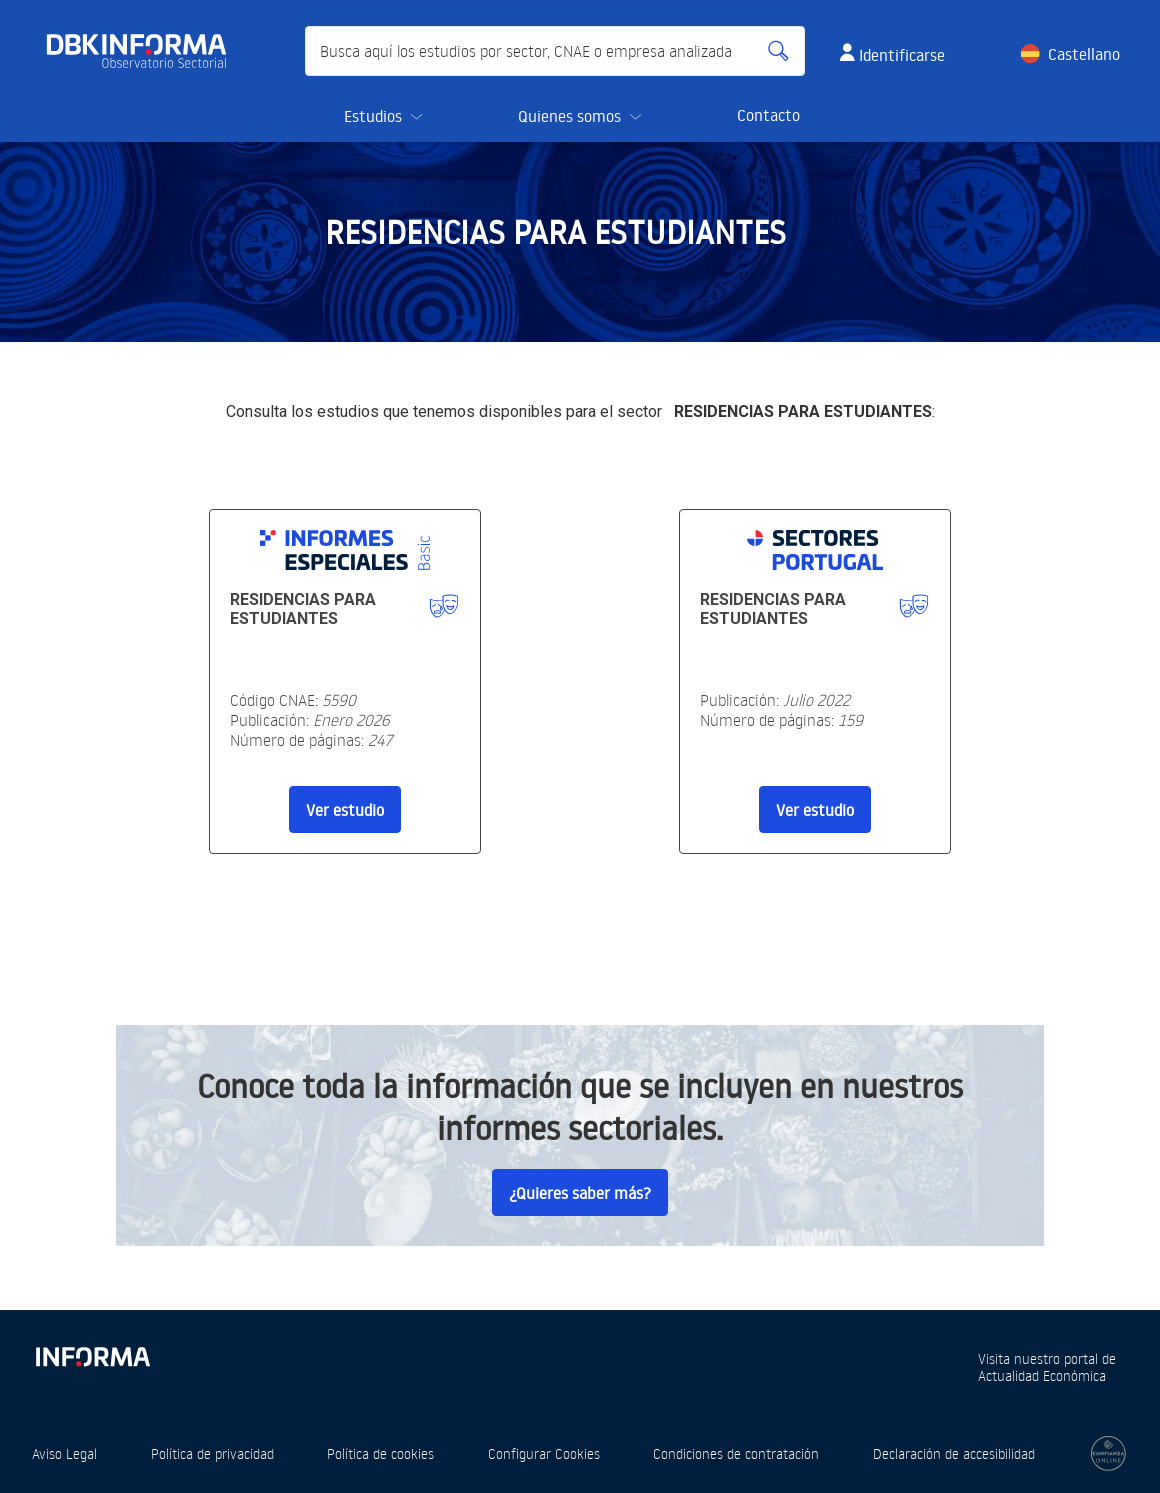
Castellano (1084, 54)
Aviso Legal (64, 1453)
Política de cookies (380, 1453)
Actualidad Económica (1042, 1375)
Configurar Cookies (544, 1453)
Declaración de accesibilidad (954, 1453)
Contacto (768, 115)
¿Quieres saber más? (580, 1193)
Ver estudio (345, 810)
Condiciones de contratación (736, 1453)
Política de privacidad (212, 1453)
